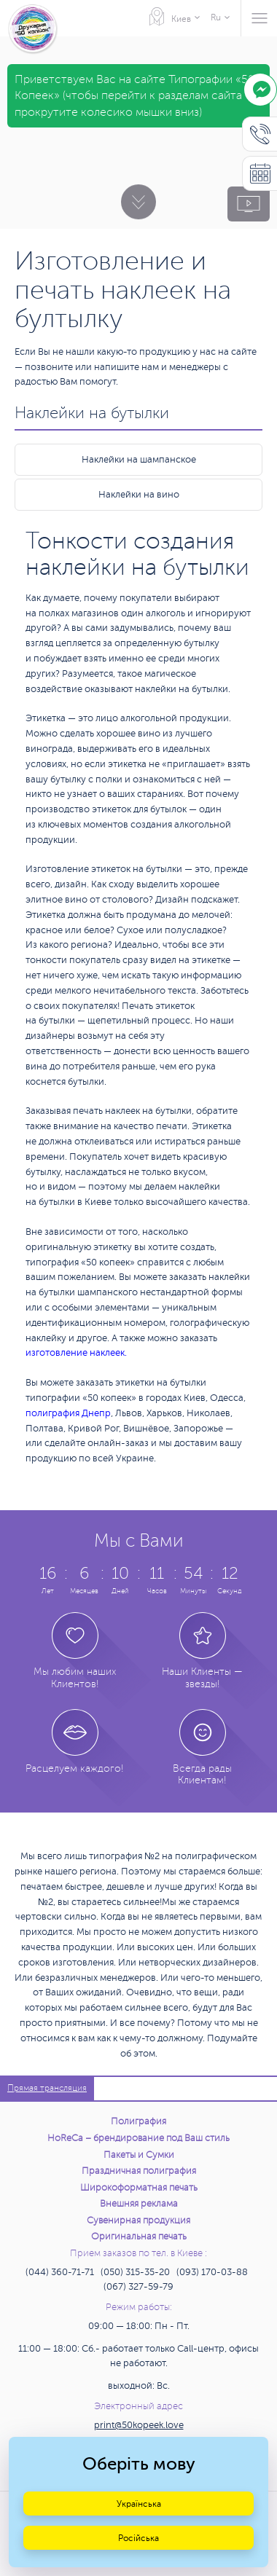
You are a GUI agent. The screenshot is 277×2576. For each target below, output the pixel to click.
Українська (139, 2504)
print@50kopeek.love (139, 2425)
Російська (138, 2538)
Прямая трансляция (47, 2088)
